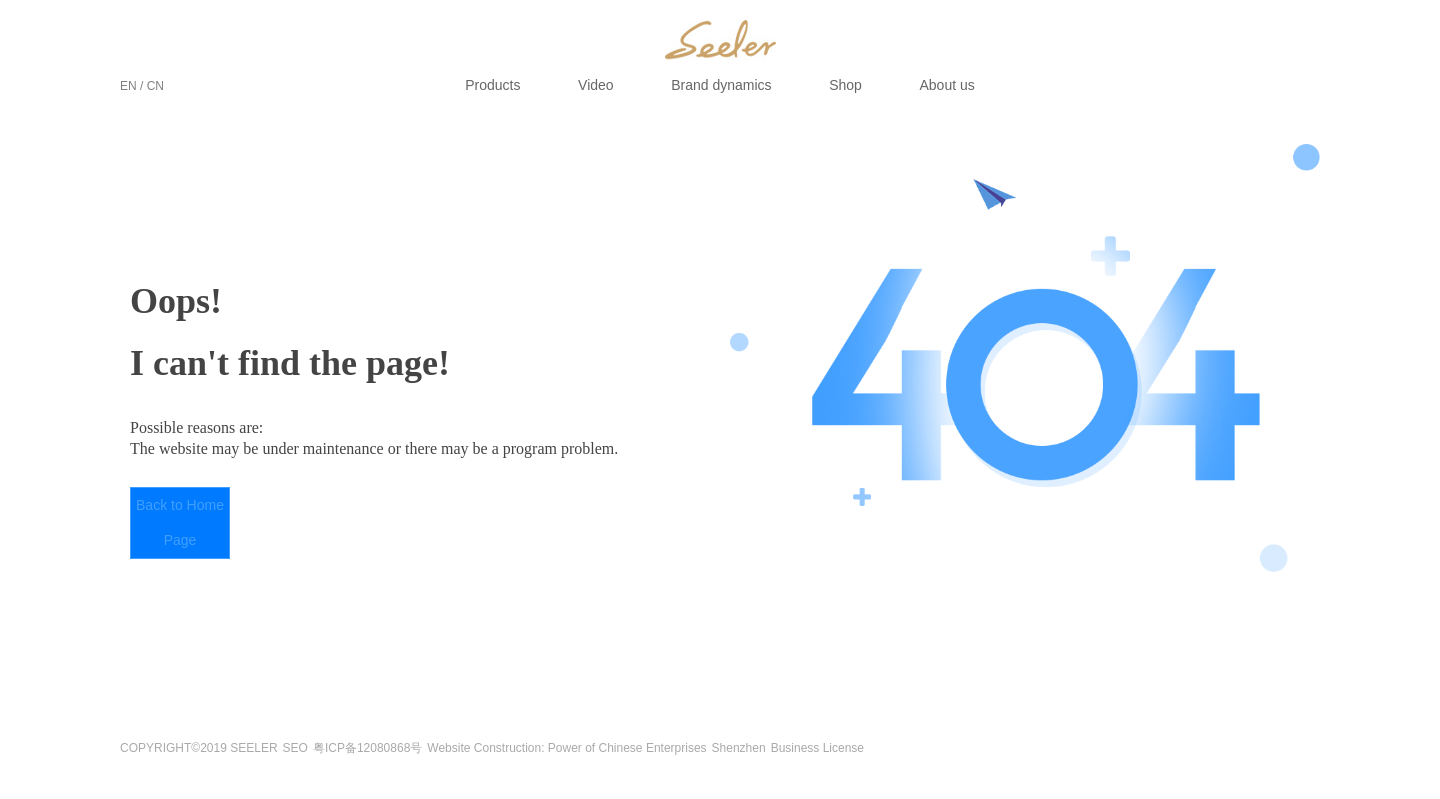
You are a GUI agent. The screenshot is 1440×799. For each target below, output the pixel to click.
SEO (295, 748)
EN (128, 86)
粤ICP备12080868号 (367, 748)
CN (155, 86)
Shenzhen (739, 748)
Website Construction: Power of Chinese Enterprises (566, 748)
